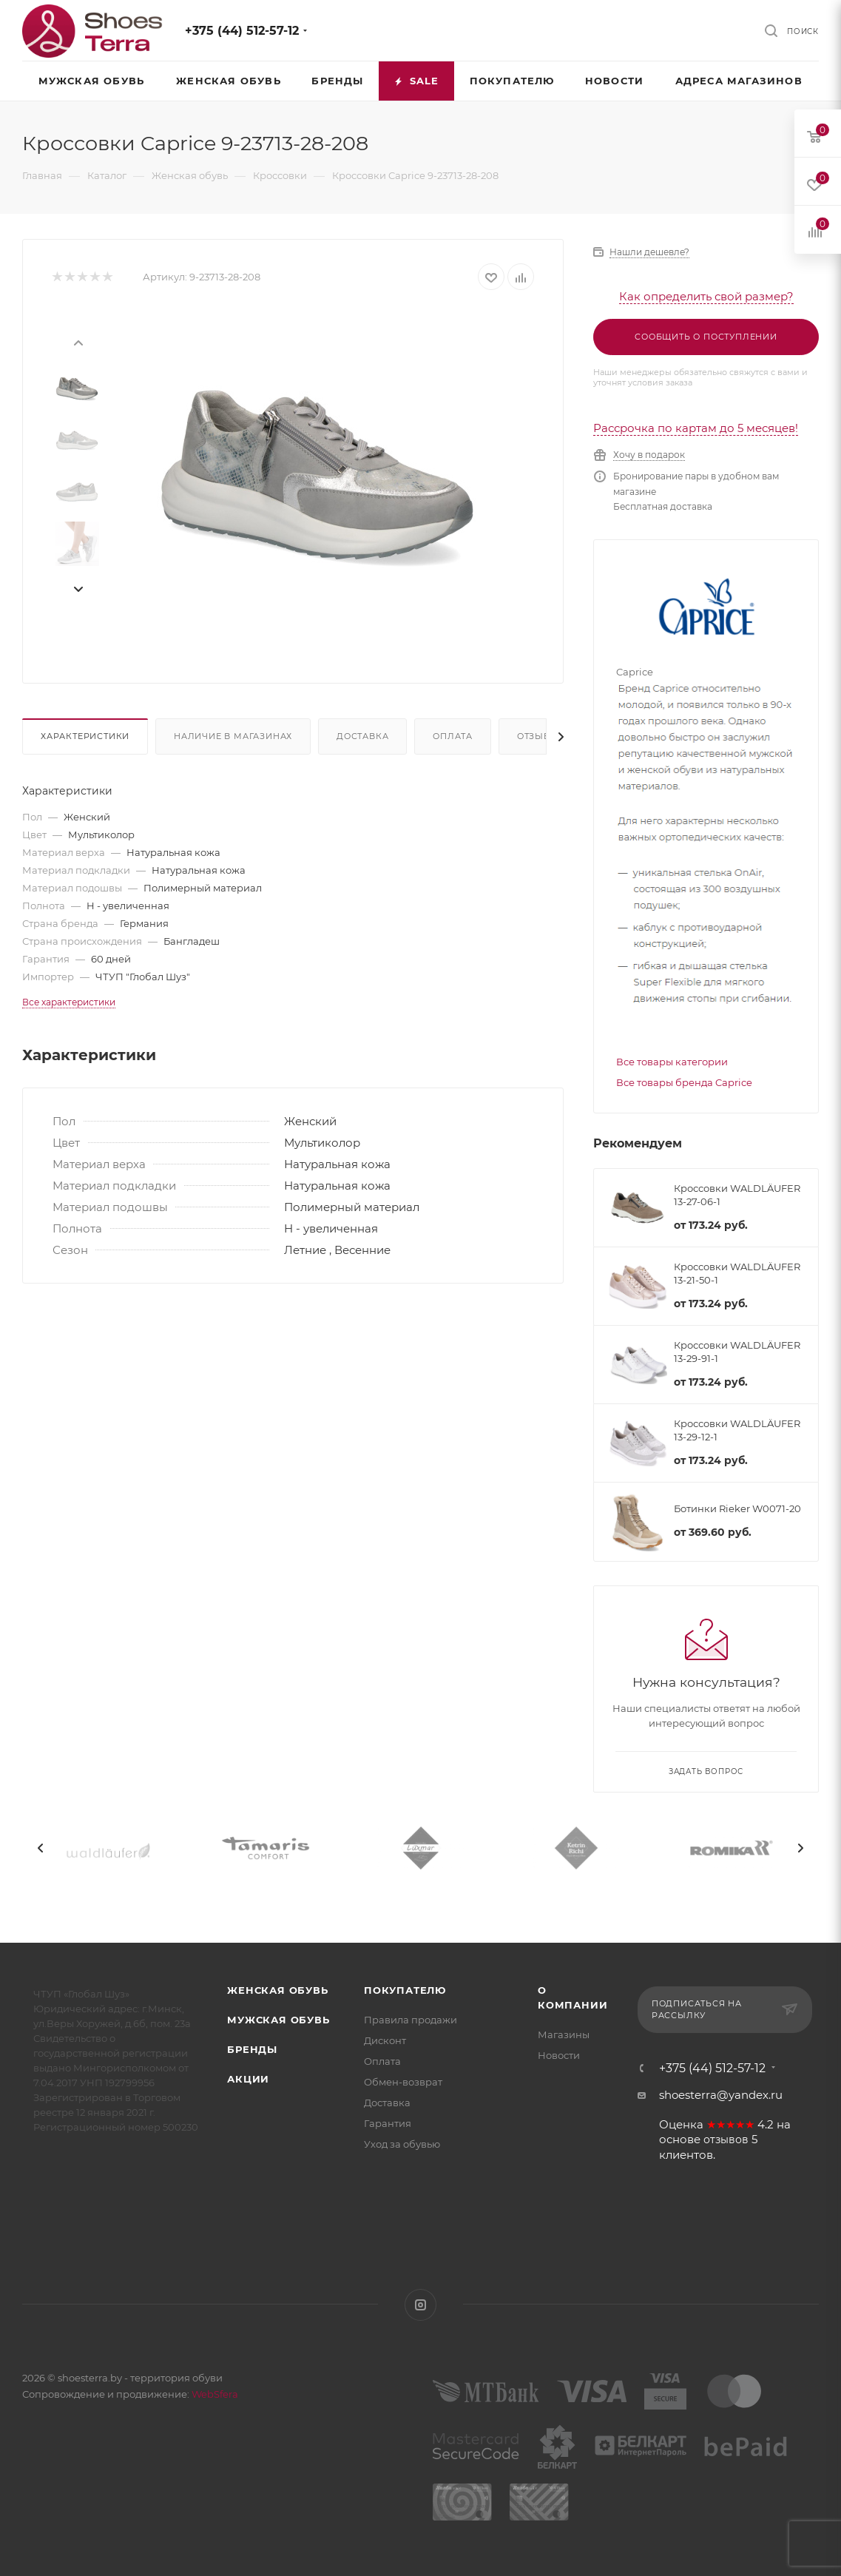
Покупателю (405, 1990)
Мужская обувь (278, 2020)
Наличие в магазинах (233, 736)
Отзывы (538, 736)
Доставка (362, 736)
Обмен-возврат (403, 2082)
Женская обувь (277, 1990)
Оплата (453, 736)
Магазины (564, 2034)
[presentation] (77, 342)
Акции (248, 2079)
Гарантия (387, 2123)
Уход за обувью (402, 2144)
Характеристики (85, 736)
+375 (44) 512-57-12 (242, 31)
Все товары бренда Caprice (684, 1082)
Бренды (252, 2049)
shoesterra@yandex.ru (721, 2095)
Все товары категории (672, 1062)
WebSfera (213, 2394)
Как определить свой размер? (706, 296)
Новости (559, 2055)
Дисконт (385, 2040)
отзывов (726, 2139)
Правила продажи (410, 2020)
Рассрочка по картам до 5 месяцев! (695, 428)
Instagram (420, 2305)
